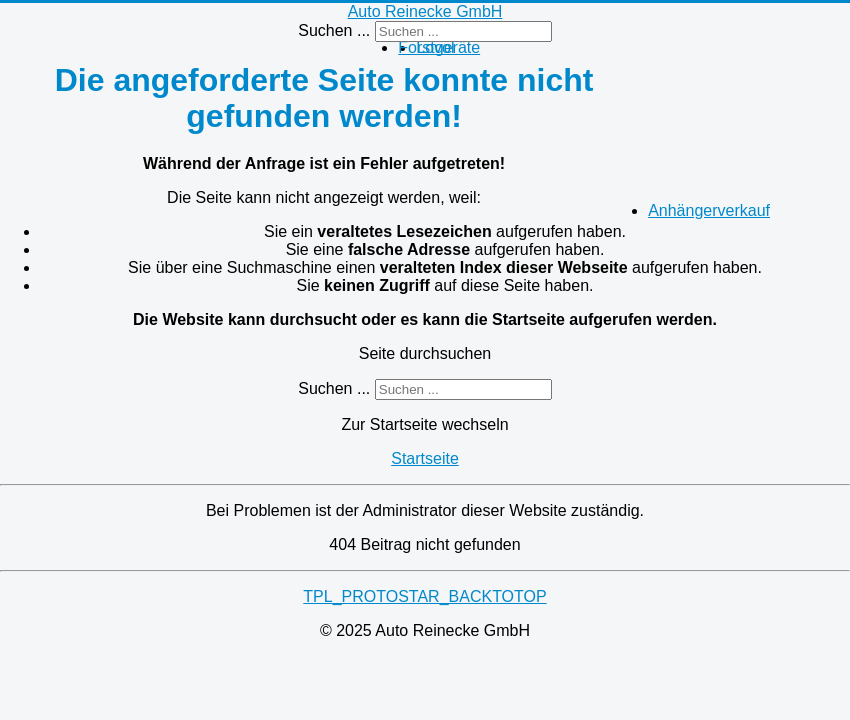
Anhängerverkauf (709, 210)
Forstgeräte (439, 47)
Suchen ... (334, 30)
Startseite (425, 458)
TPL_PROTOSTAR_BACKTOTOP (424, 596)
